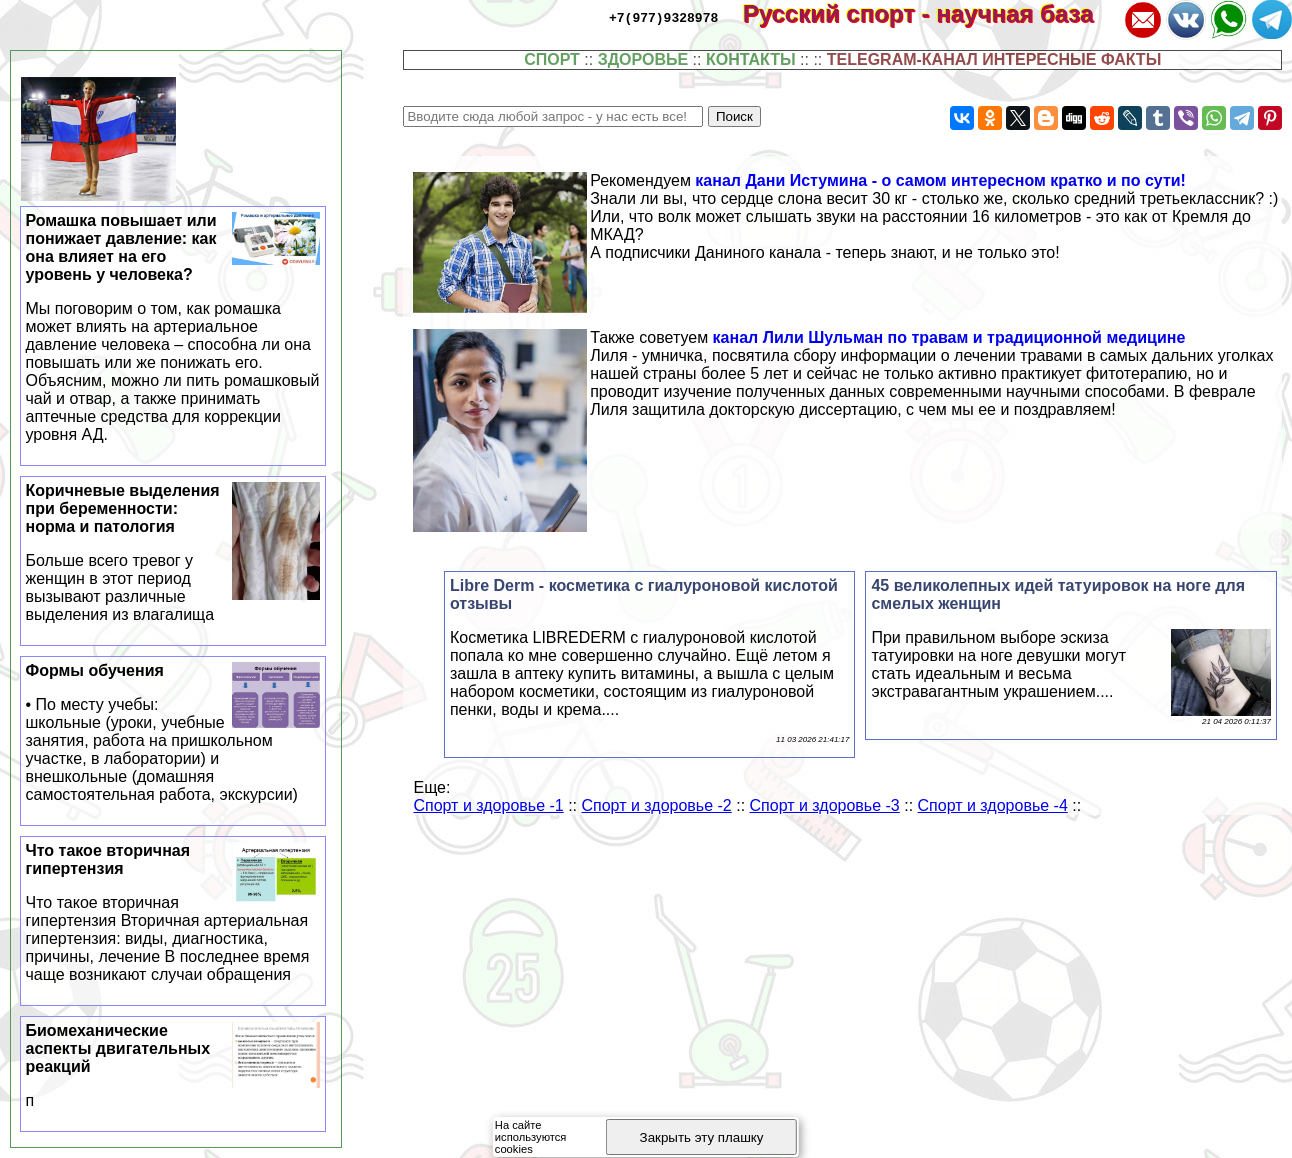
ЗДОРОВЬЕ (643, 59)
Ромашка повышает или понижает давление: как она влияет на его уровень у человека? (173, 328)
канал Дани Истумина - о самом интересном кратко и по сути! (940, 180)
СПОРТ (552, 59)
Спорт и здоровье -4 (993, 805)
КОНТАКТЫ (751, 59)
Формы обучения (173, 733)
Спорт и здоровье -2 (656, 805)
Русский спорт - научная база (931, 13)
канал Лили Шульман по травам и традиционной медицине (949, 337)
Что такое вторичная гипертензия (173, 913)
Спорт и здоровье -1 (488, 805)
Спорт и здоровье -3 (825, 805)
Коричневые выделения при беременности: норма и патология (173, 553)
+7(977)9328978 (663, 17)
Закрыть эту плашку (702, 1137)
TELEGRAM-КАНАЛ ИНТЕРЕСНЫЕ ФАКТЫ (994, 59)
